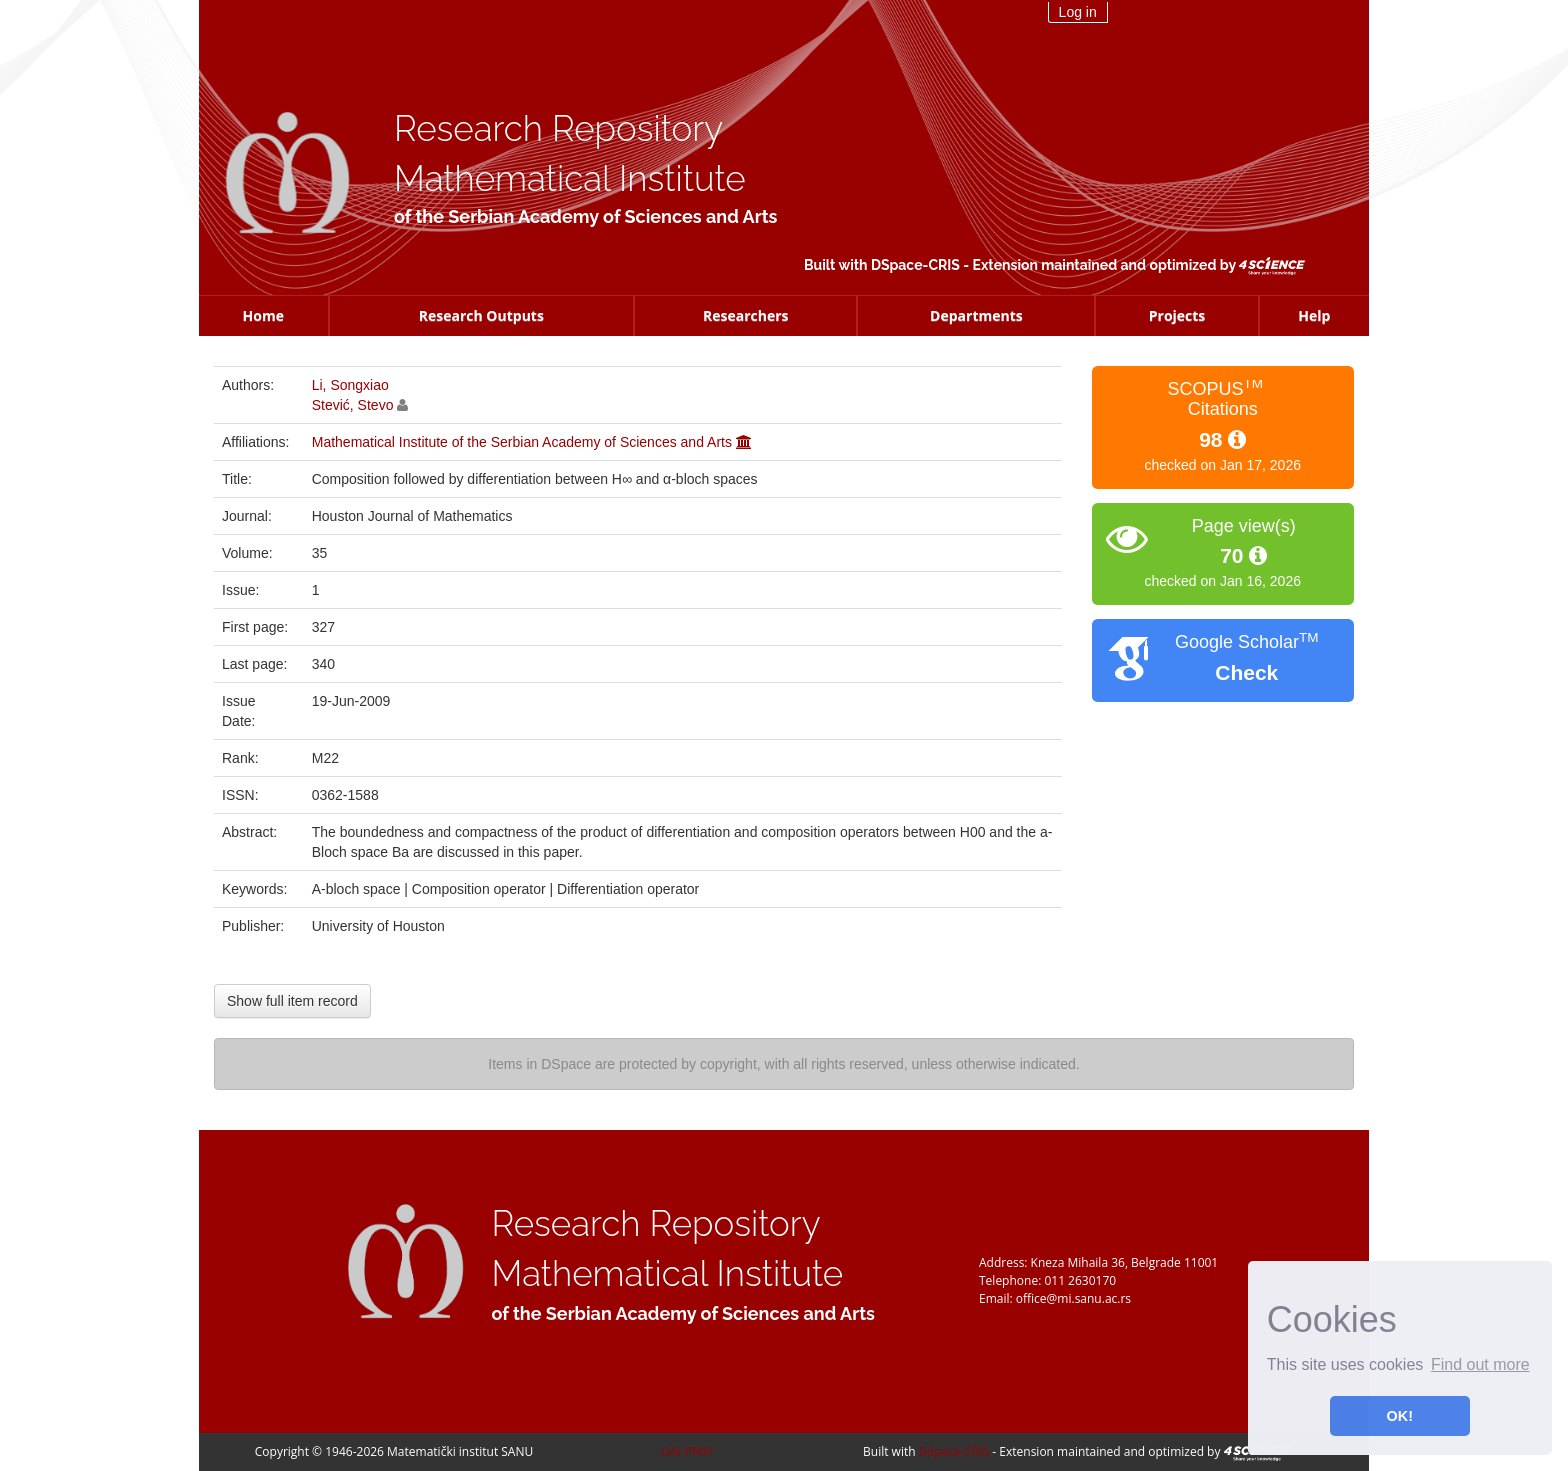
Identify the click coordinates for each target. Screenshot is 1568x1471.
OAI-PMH (686, 1451)
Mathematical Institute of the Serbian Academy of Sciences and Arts (522, 442)
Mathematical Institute (570, 178)
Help (1314, 315)
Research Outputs (481, 315)
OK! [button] (1400, 1416)
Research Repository (558, 128)
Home (263, 315)
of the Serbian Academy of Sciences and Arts (585, 216)
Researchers (746, 315)
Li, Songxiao (350, 385)
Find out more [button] (1480, 1364)
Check (1246, 672)
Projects (1177, 315)
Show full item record (292, 1001)
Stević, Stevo (353, 405)
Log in (1078, 12)
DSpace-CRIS (915, 265)
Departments (976, 315)
